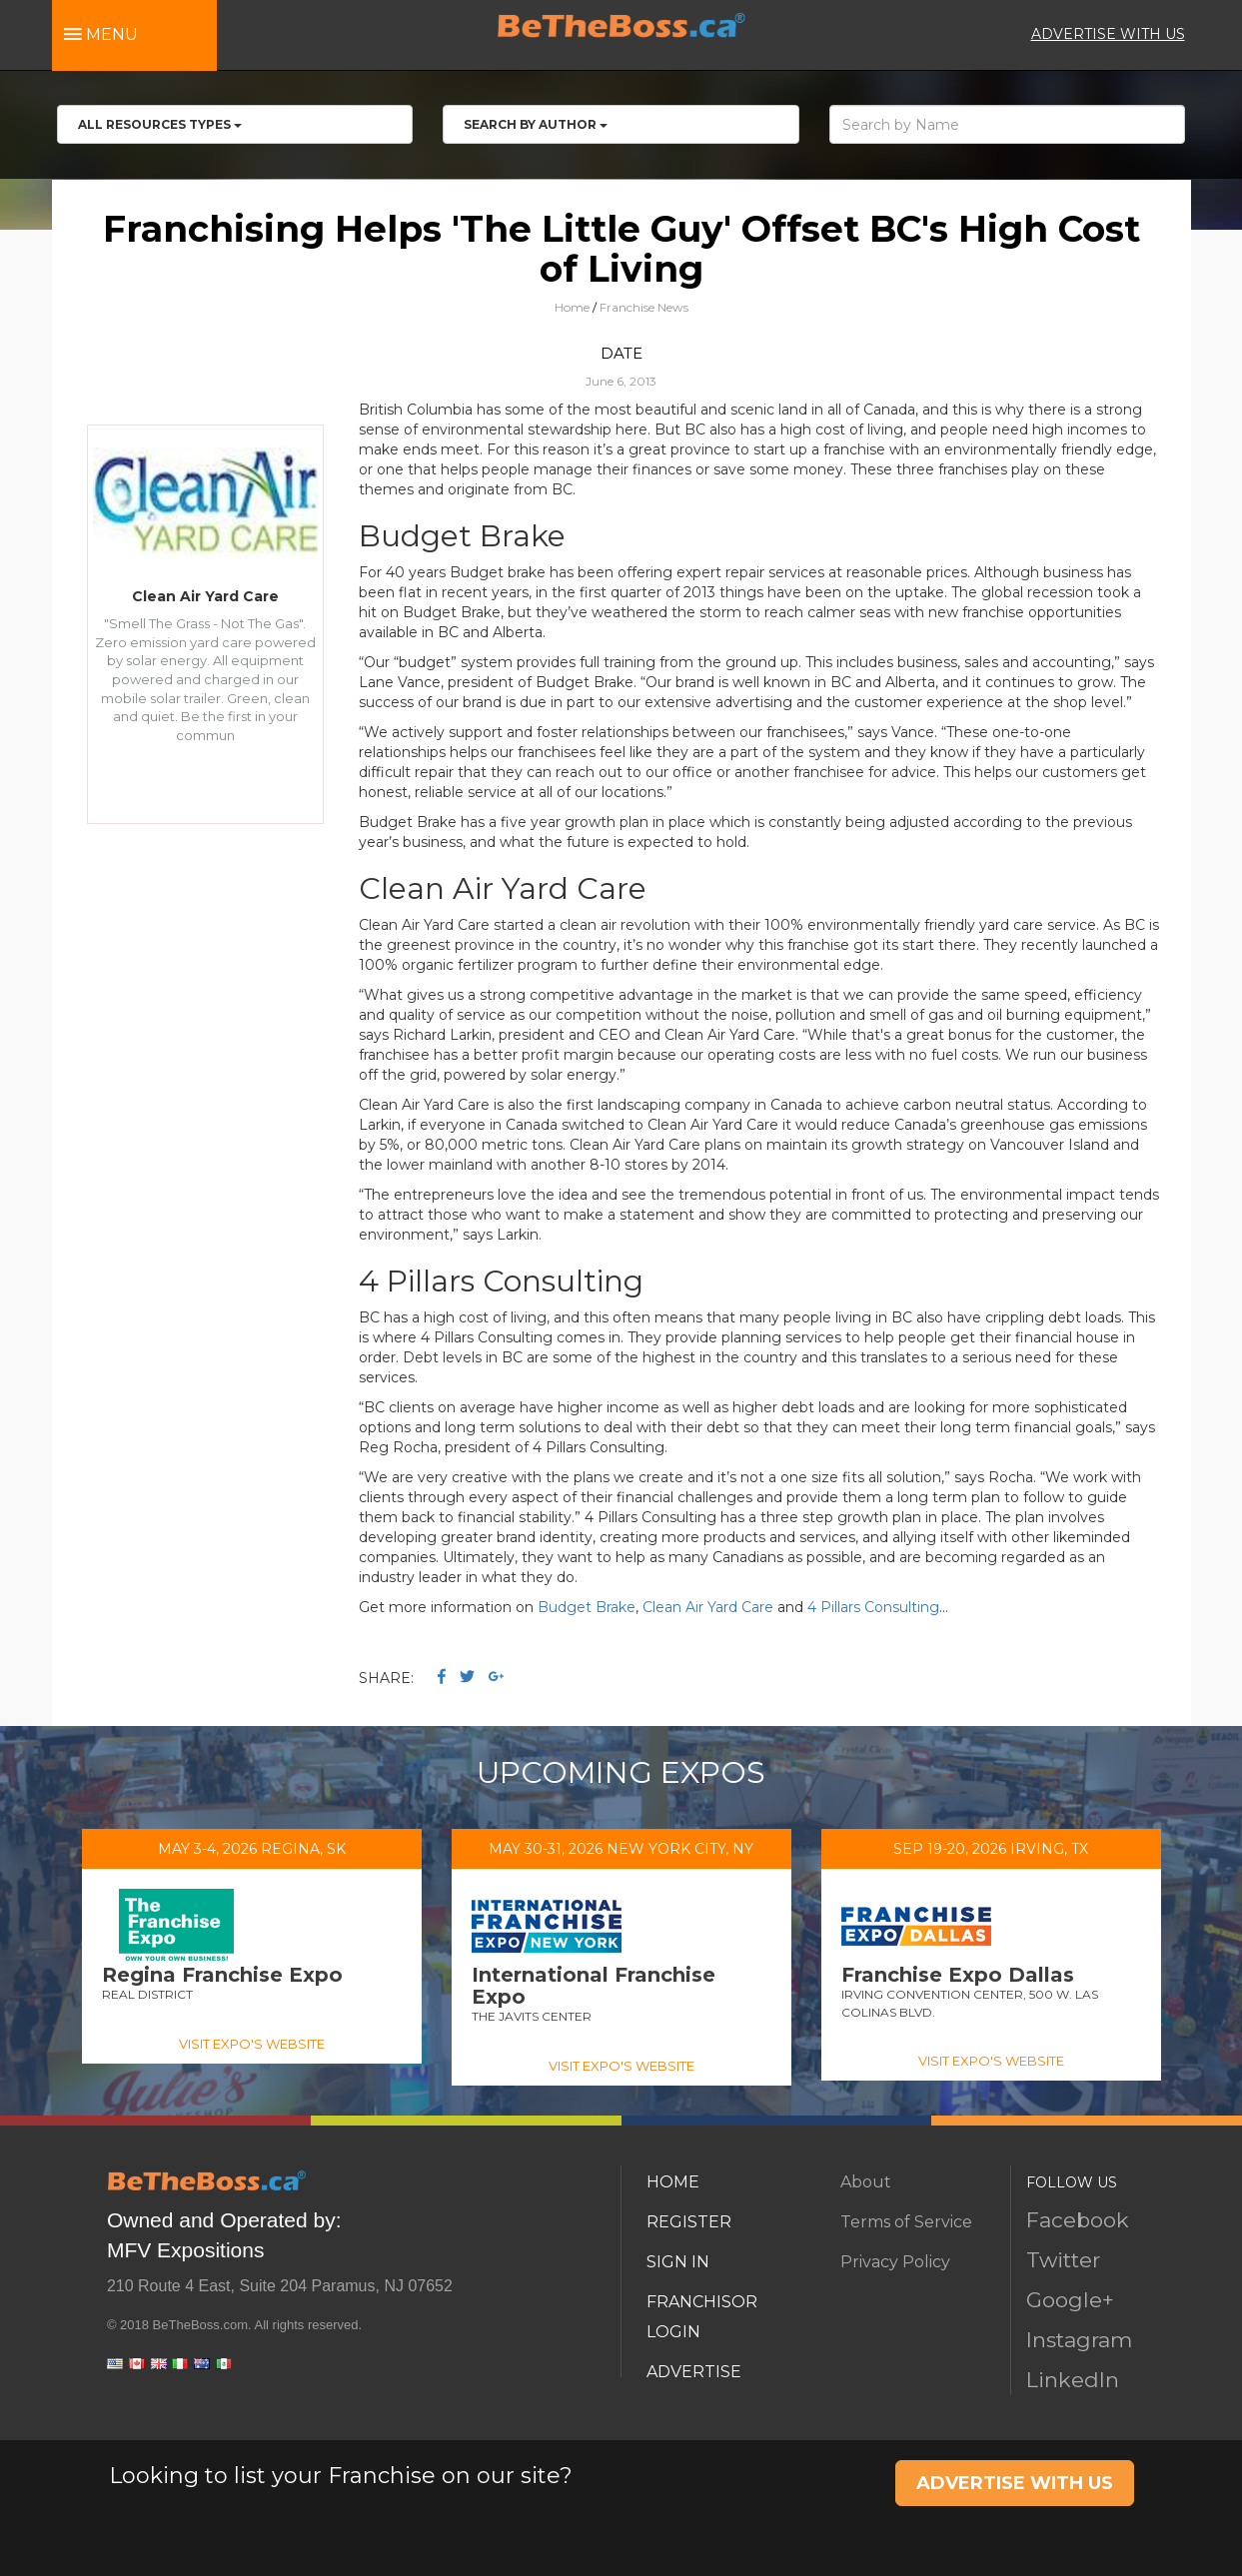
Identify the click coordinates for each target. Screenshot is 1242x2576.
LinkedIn (1072, 2379)
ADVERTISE (693, 2371)
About (865, 2181)
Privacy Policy (895, 2261)
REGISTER (688, 2221)
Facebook (1077, 2219)
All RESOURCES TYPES (160, 124)
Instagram (1079, 2339)
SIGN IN (677, 2261)
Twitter (1063, 2259)
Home (572, 307)
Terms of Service (906, 2221)
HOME (672, 2181)
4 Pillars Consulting (873, 1607)
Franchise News (644, 307)
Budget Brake (586, 1607)
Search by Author (536, 124)
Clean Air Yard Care (707, 1607)
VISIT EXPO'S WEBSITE (252, 2044)
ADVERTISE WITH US (1108, 34)
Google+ (1070, 2299)
